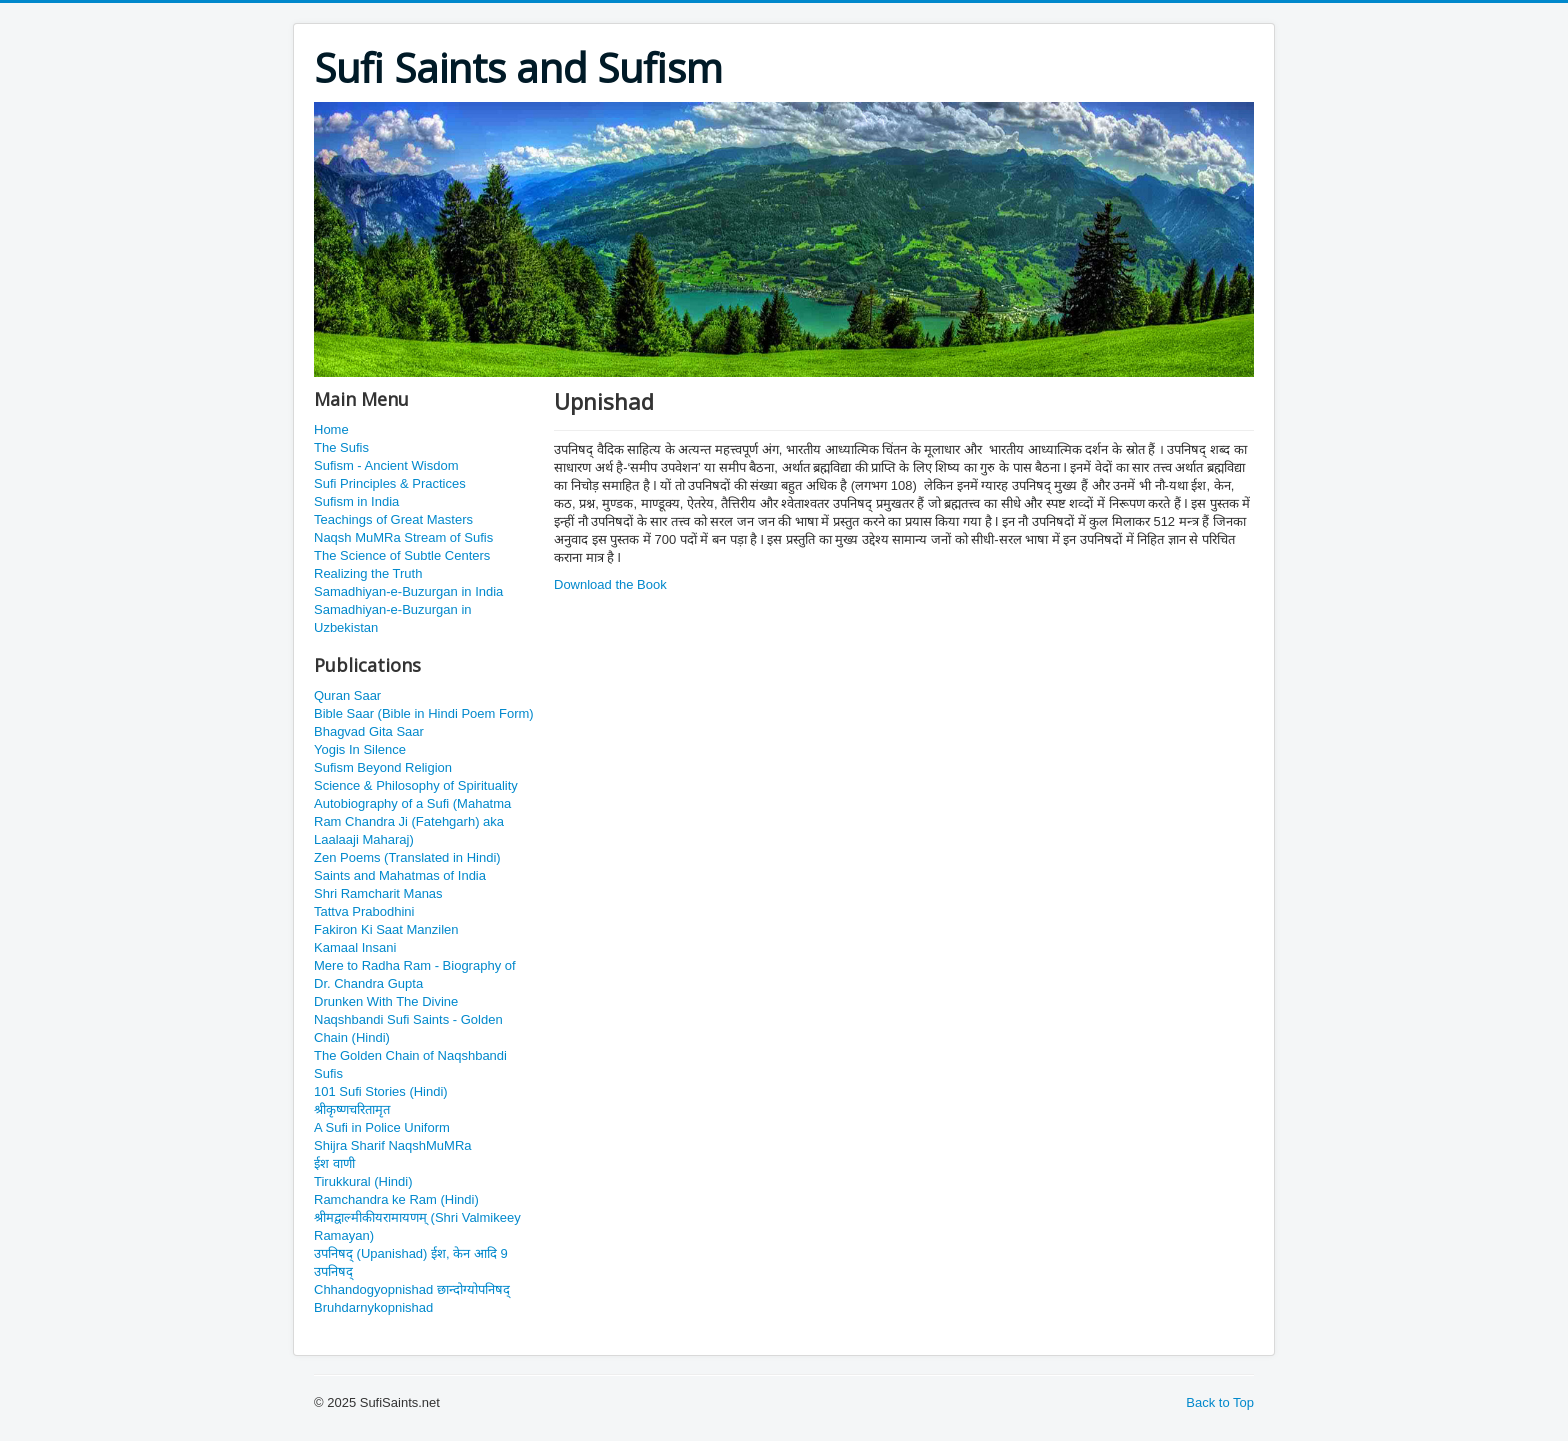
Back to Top (1220, 1402)
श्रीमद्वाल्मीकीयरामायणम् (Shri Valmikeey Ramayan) (417, 1226)
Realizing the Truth (368, 573)
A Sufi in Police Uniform (382, 1127)
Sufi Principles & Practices (390, 483)
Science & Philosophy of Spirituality (416, 785)
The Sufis (341, 447)
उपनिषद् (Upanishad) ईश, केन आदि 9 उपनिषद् (411, 1262)
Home (331, 429)
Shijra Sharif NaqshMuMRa (393, 1145)
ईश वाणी (334, 1163)
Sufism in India (356, 501)
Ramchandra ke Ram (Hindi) (396, 1199)
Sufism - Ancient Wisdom (386, 465)
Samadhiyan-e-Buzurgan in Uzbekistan (393, 618)
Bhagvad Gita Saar (369, 731)
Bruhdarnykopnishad (373, 1307)
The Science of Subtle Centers (402, 555)
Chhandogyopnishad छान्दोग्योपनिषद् (412, 1289)
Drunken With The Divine (386, 1001)
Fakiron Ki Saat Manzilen (386, 929)
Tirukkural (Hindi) (363, 1181)
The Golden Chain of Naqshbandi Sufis (410, 1064)
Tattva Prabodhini (364, 911)
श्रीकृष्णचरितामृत (352, 1109)
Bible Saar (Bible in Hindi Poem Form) (424, 713)
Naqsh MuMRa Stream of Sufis (403, 537)
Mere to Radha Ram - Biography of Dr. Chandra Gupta (415, 974)
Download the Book (610, 584)
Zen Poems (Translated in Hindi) (407, 857)
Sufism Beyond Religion (383, 767)
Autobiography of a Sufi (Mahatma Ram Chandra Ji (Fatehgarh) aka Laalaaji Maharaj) (412, 821)
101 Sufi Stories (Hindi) (381, 1091)
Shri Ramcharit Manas (378, 893)
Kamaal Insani (355, 947)
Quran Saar (347, 695)
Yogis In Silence (360, 749)
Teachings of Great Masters (393, 519)
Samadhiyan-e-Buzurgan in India (408, 591)
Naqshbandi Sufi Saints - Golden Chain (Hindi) (408, 1028)
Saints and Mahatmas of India (400, 875)
